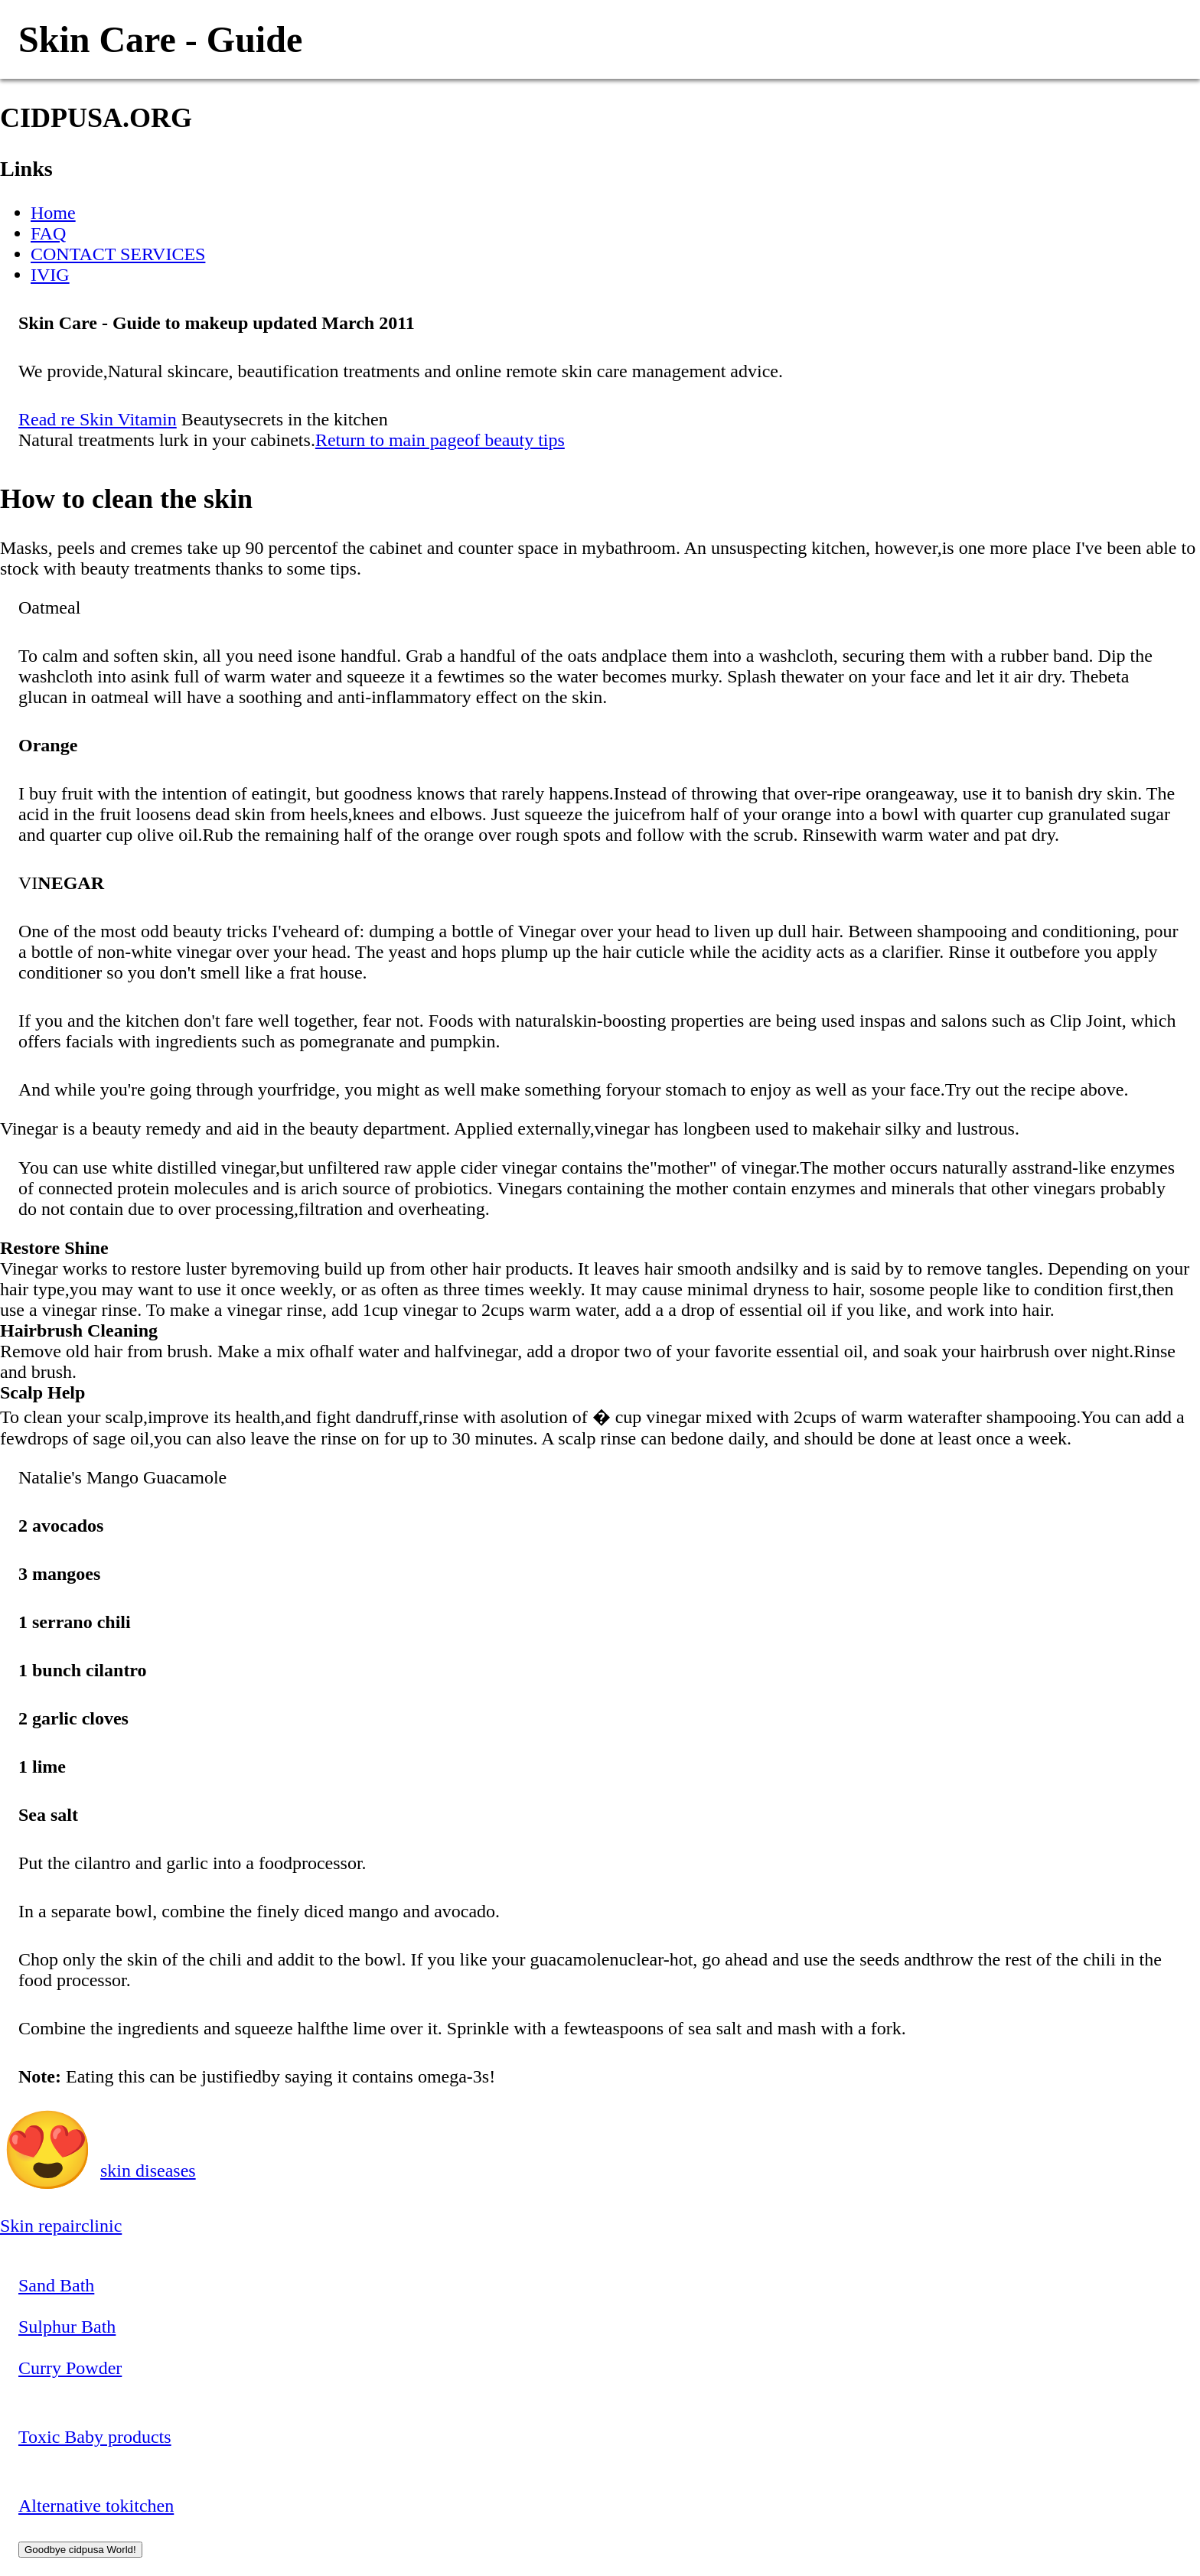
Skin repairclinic (61, 2226)
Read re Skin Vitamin (97, 419)
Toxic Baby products (94, 2437)
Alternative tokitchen (96, 2506)
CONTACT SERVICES (118, 254)
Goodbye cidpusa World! (80, 2549)
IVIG (50, 275)
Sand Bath (56, 2285)
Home (53, 213)
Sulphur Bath (67, 2327)
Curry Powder (70, 2368)
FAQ (48, 233)
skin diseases (148, 2170)
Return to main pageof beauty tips (440, 440)
